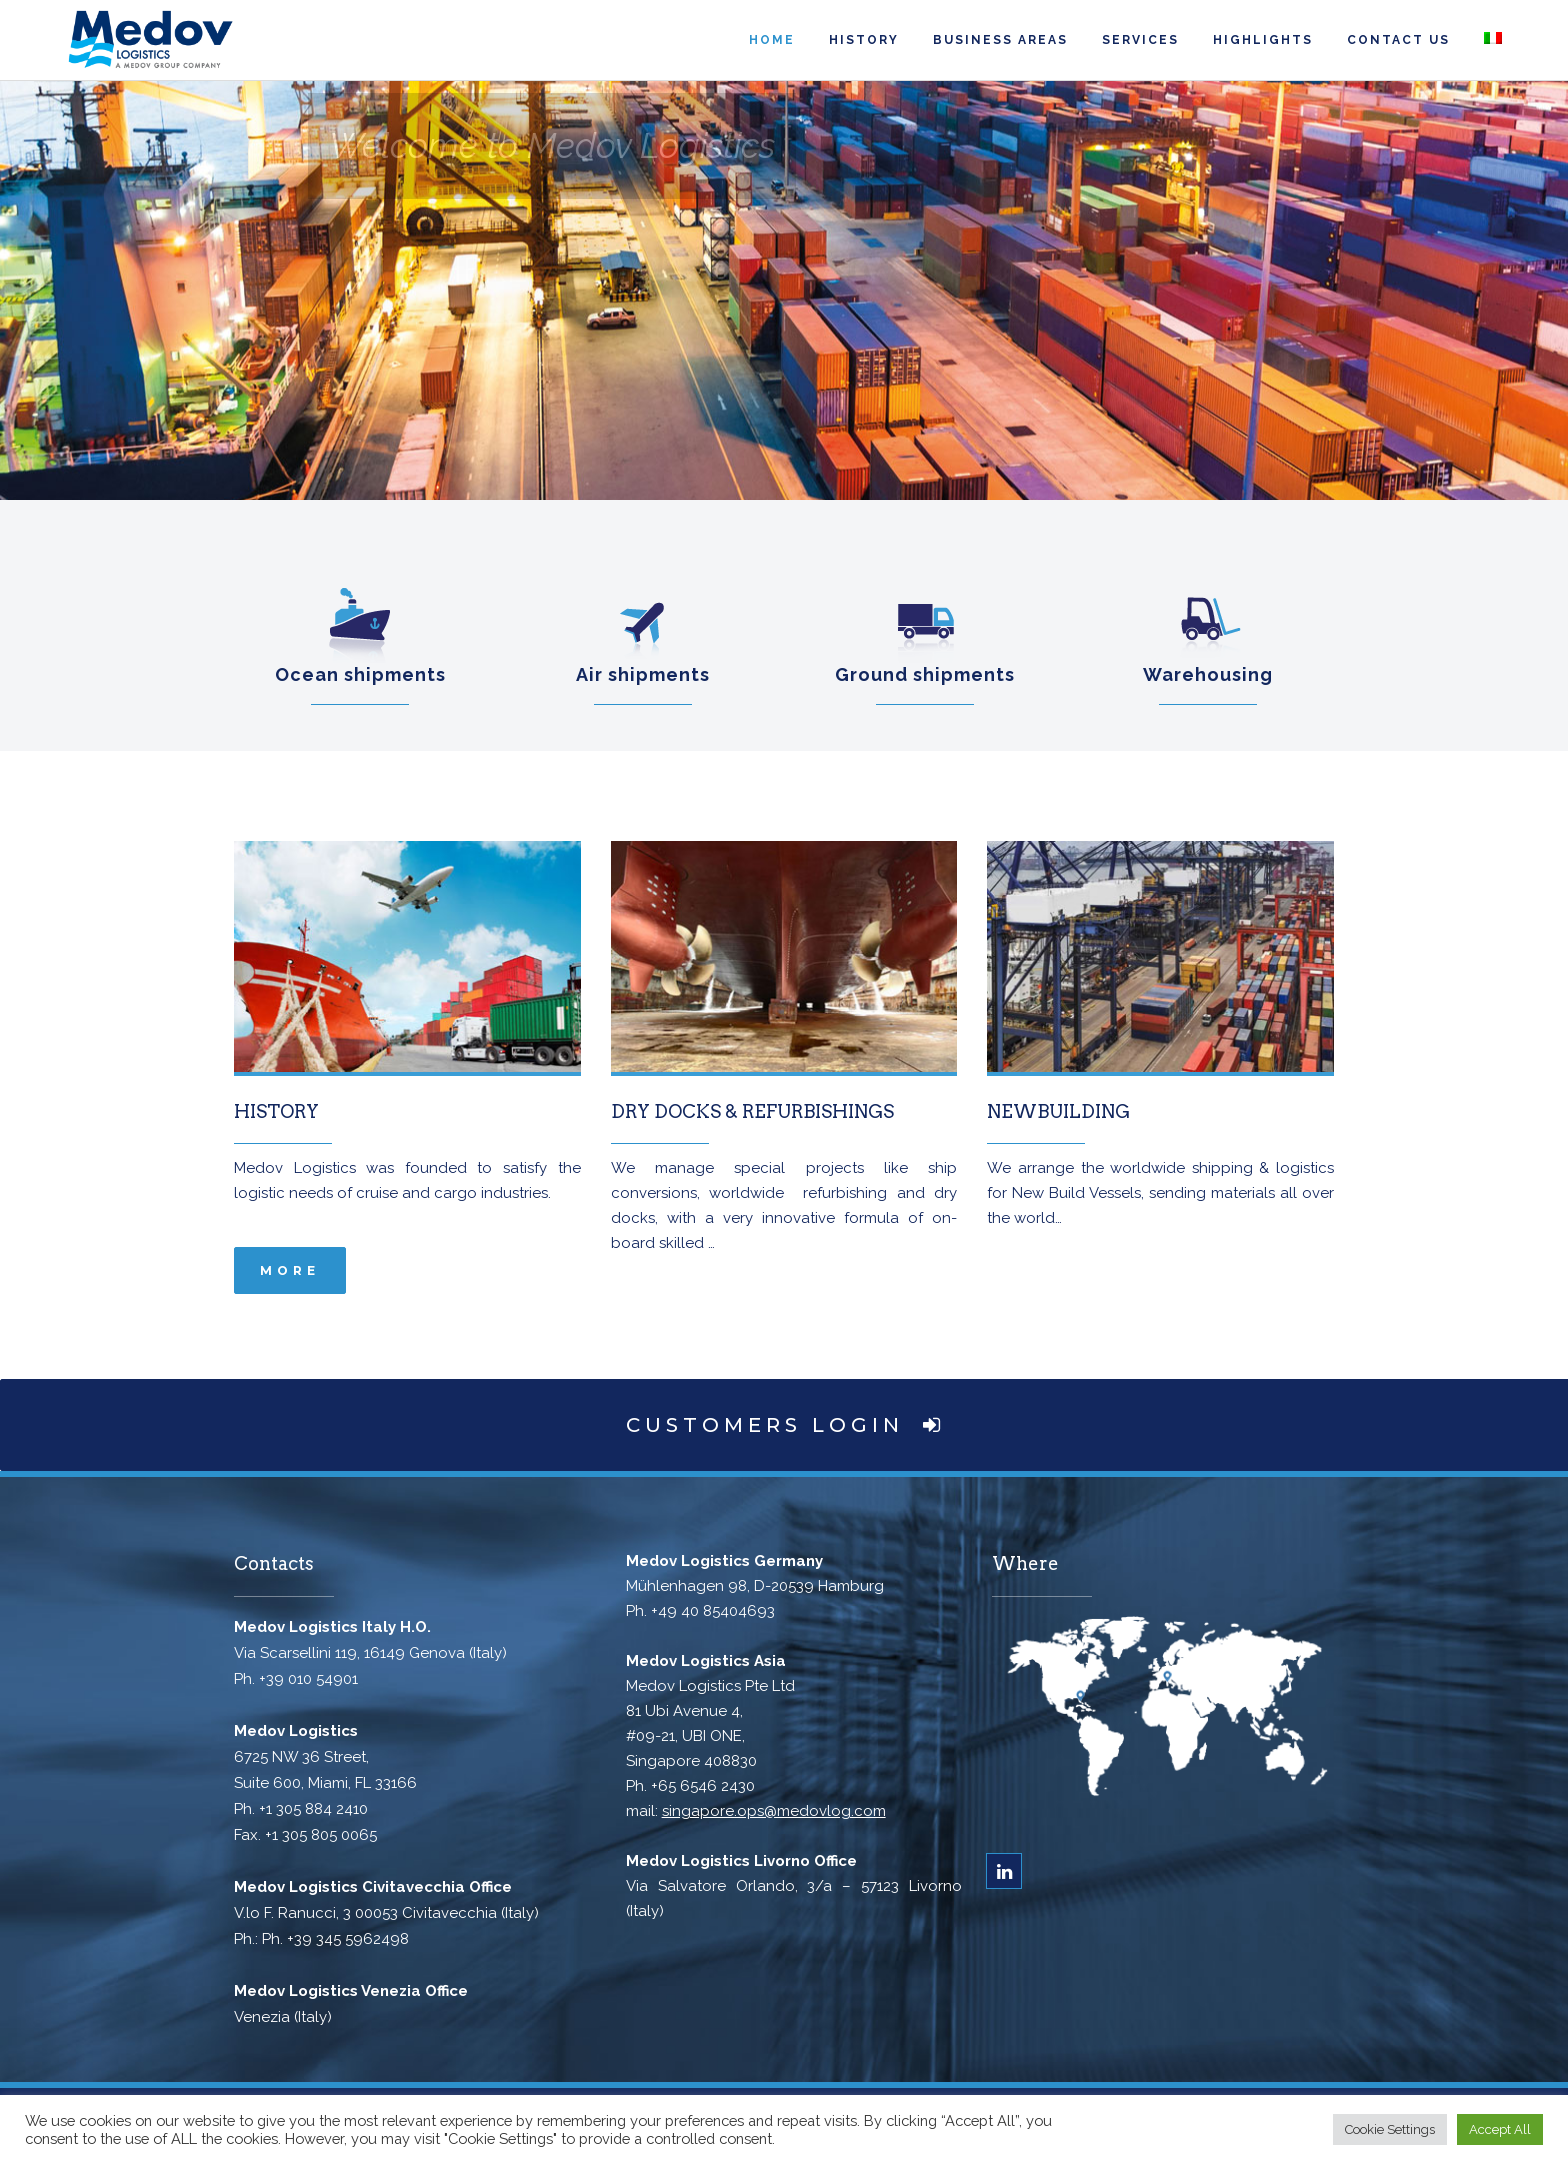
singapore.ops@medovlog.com (774, 1811)
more (290, 1270)
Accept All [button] (1500, 2129)
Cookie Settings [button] (1390, 2129)
